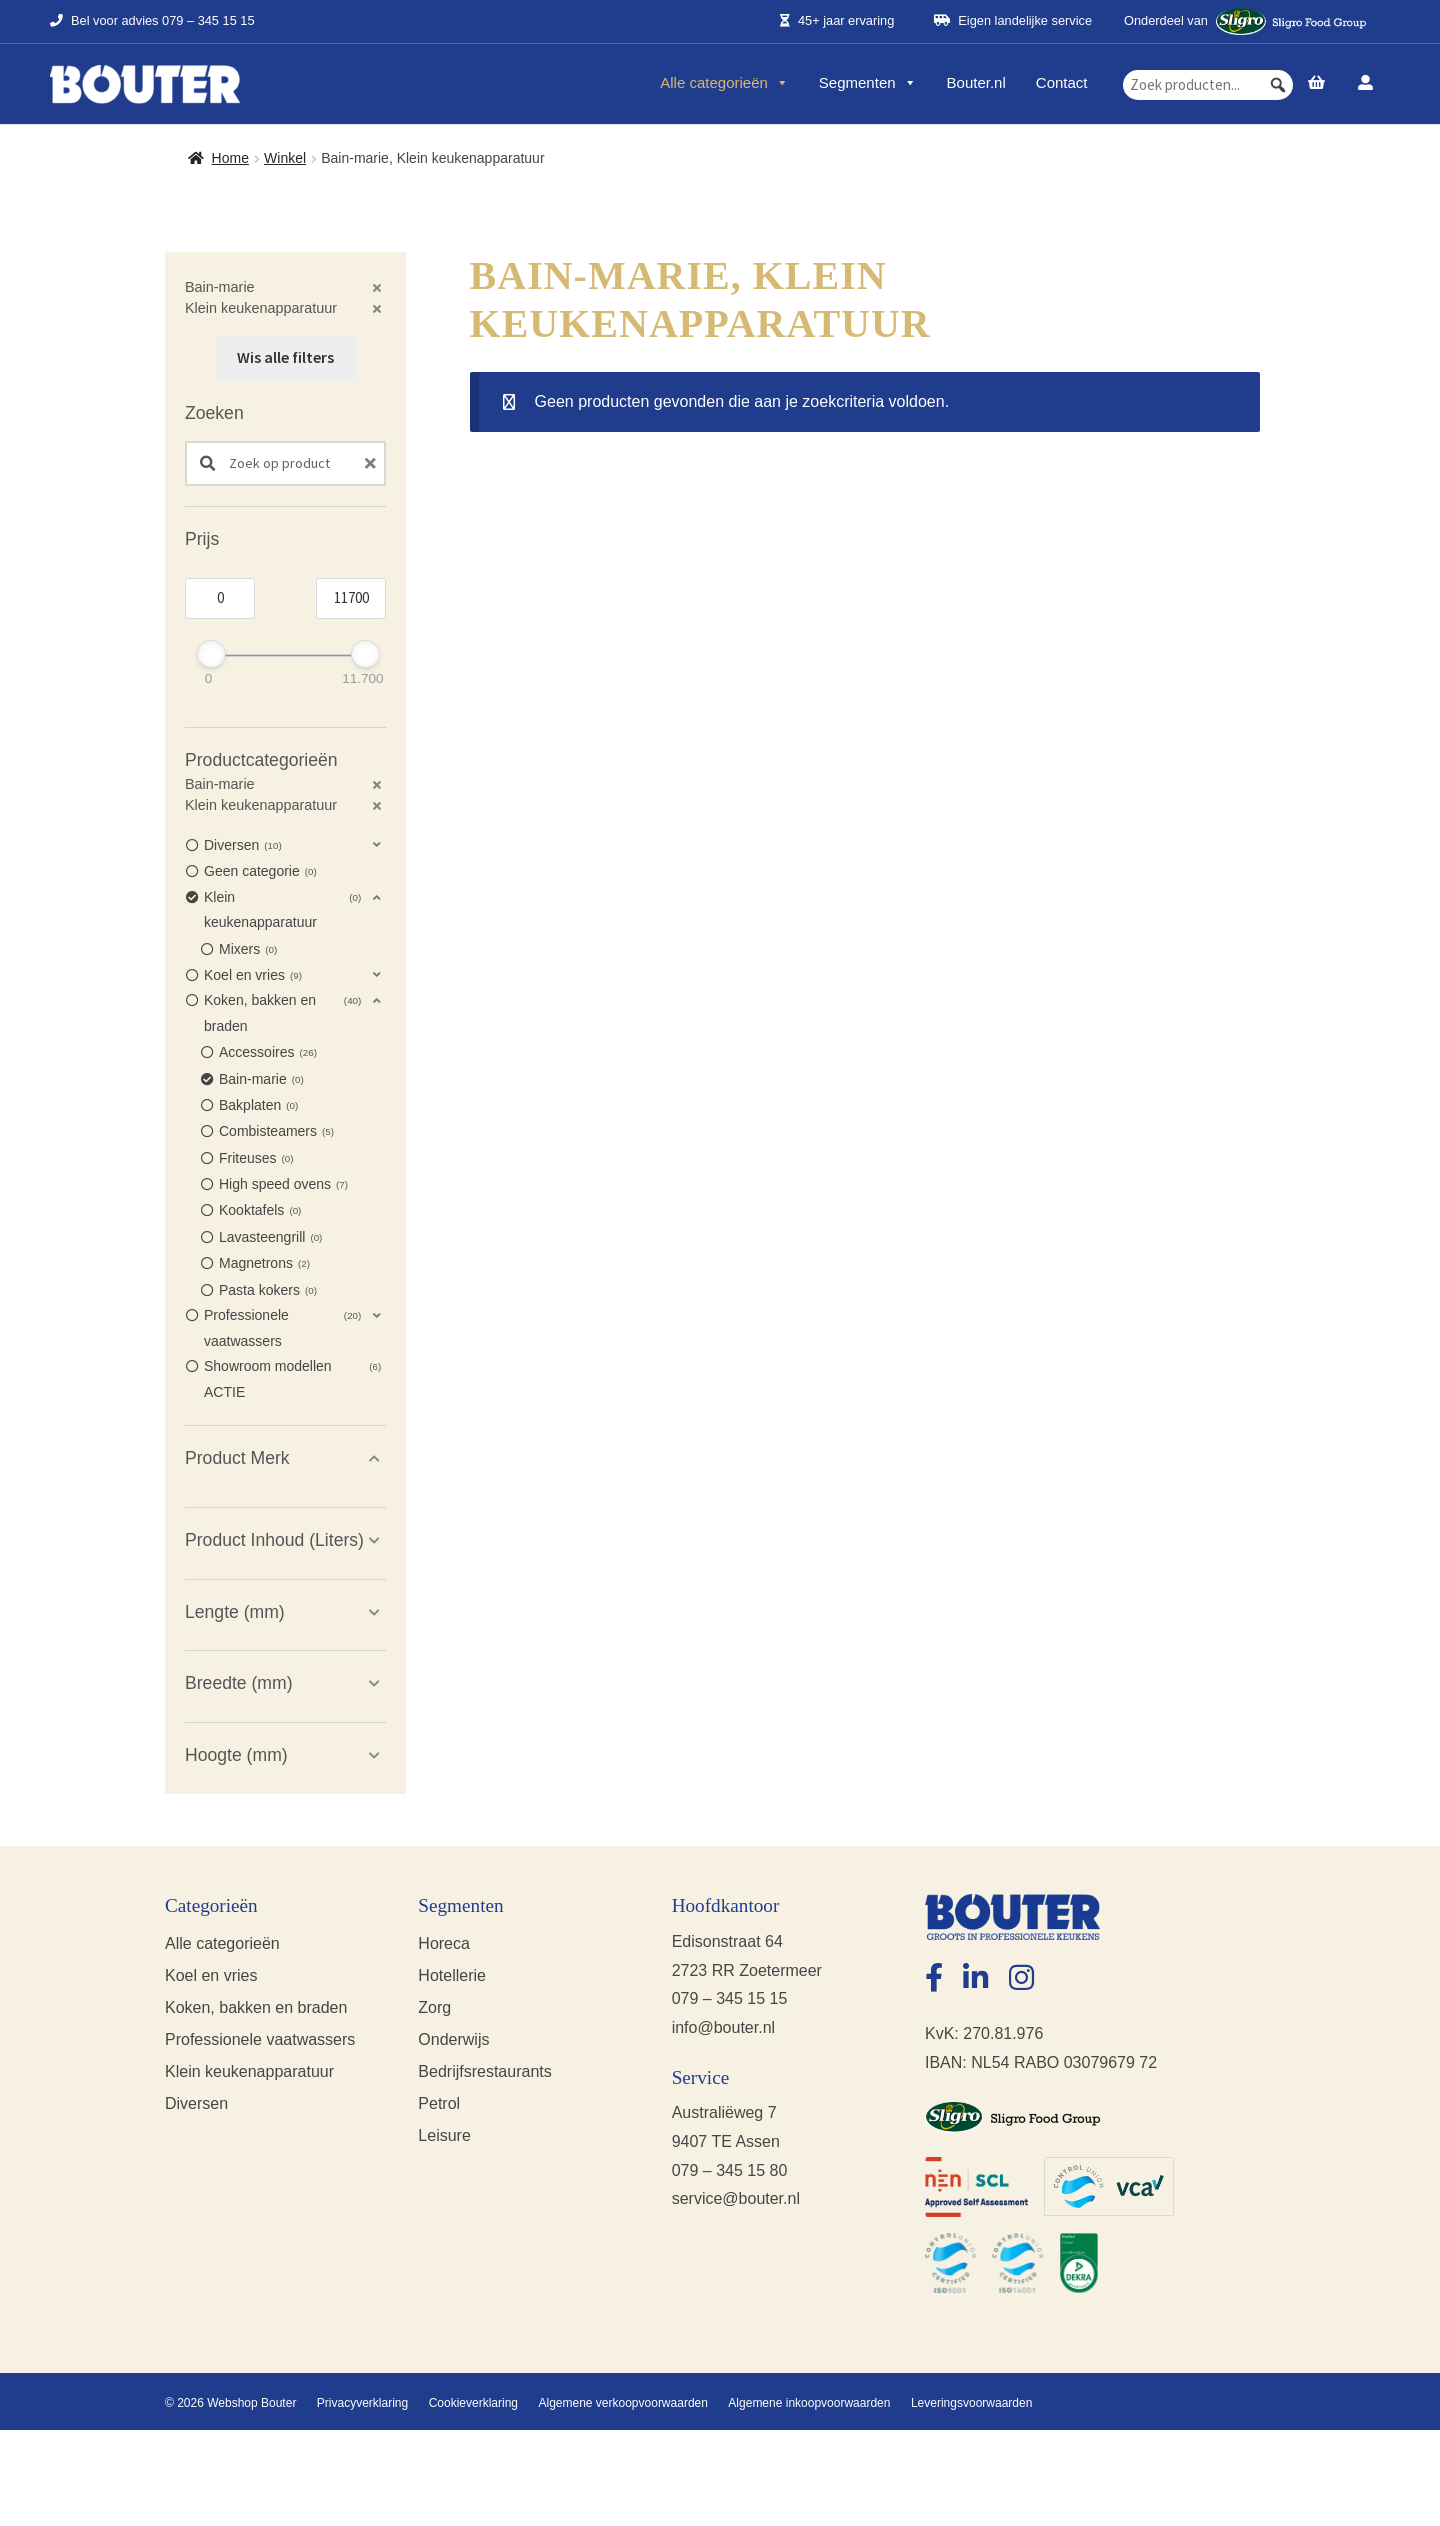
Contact (1062, 83)
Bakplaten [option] (258, 1106)
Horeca (444, 1943)
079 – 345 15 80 (730, 2170)
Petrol (439, 2103)
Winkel (285, 158)
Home (230, 158)
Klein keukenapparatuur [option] (282, 908)
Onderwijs (453, 2039)
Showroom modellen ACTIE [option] (292, 1377)
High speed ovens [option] (283, 1185)
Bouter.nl (976, 83)
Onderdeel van (1245, 21)
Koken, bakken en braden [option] (282, 1011)
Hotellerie (452, 1975)
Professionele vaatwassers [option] (282, 1326)
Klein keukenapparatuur (249, 2071)
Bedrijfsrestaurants (484, 2071)
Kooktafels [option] (260, 1211)
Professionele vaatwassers (260, 2039)
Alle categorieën (724, 83)
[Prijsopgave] (1317, 84)
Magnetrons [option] (264, 1264)
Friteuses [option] (256, 1159)
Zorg (434, 2007)
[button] (1278, 85)
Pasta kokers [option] (268, 1291)
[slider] (211, 654)
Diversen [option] (243, 846)
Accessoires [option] (268, 1053)
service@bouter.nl (736, 2198)
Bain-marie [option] (261, 1080)
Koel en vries (211, 1975)
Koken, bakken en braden (256, 2007)
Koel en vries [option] (253, 976)
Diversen (196, 2103)
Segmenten (868, 83)
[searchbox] (1208, 85)
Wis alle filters (285, 357)
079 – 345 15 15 (208, 21)
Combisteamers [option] (276, 1132)
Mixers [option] (248, 950)
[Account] (1365, 84)
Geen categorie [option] (260, 872)
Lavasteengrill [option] (270, 1238)
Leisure (444, 2135)
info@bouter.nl (723, 2027)
